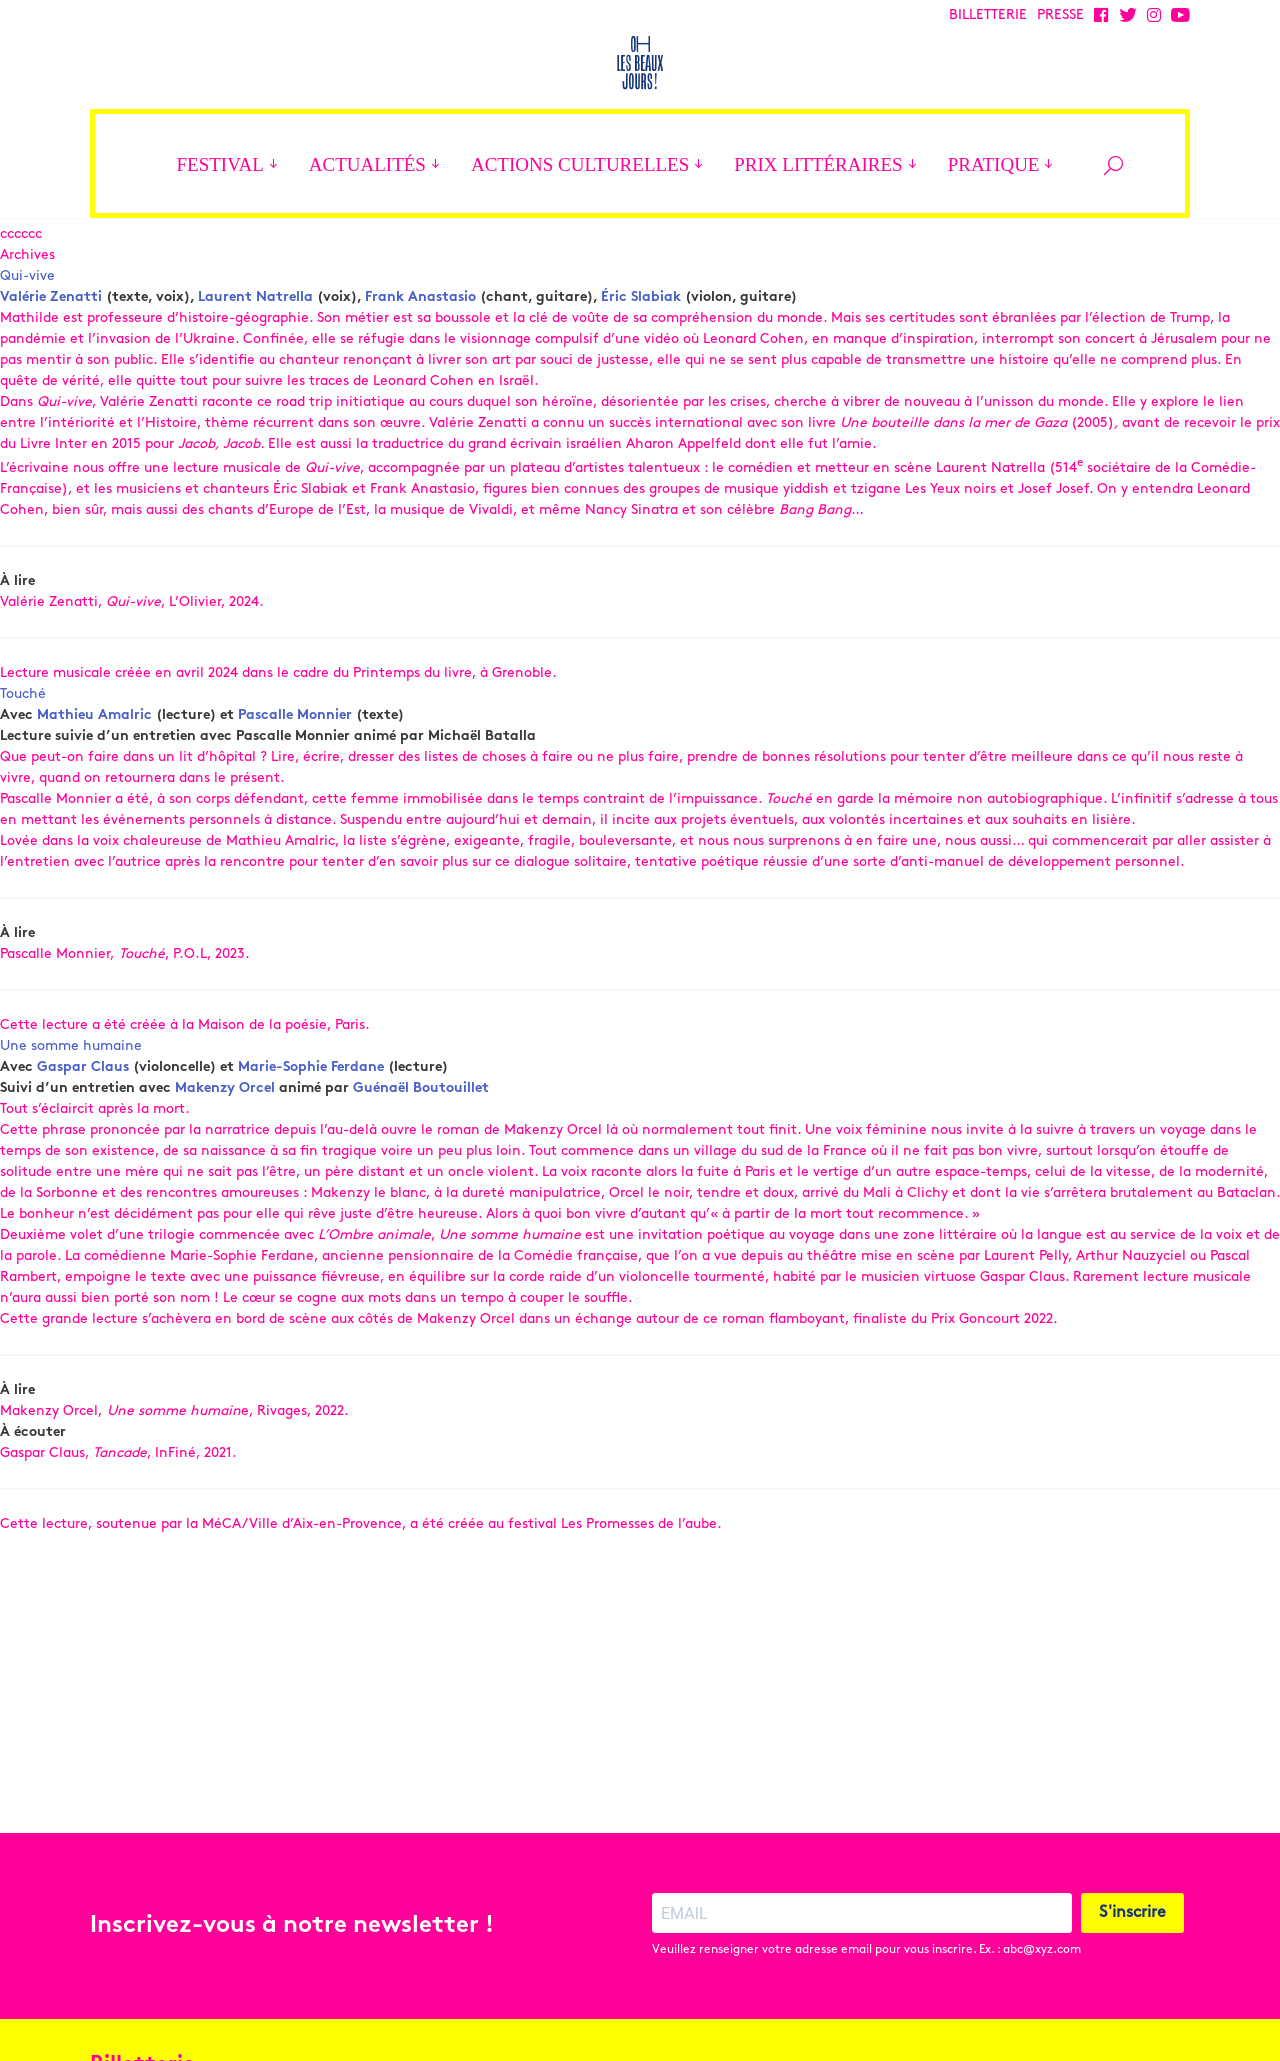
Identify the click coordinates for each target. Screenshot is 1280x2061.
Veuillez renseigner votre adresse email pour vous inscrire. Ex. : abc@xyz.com (866, 1989)
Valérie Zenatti (51, 373)
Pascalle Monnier (295, 791)
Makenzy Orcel (225, 1164)
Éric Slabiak (641, 373)
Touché (23, 770)
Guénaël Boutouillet (421, 1164)
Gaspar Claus (83, 1143)
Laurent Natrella (255, 373)
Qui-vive (27, 352)
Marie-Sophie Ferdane (311, 1143)
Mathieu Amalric (94, 791)
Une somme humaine (71, 1122)
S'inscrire (1132, 1952)
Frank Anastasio (420, 373)
